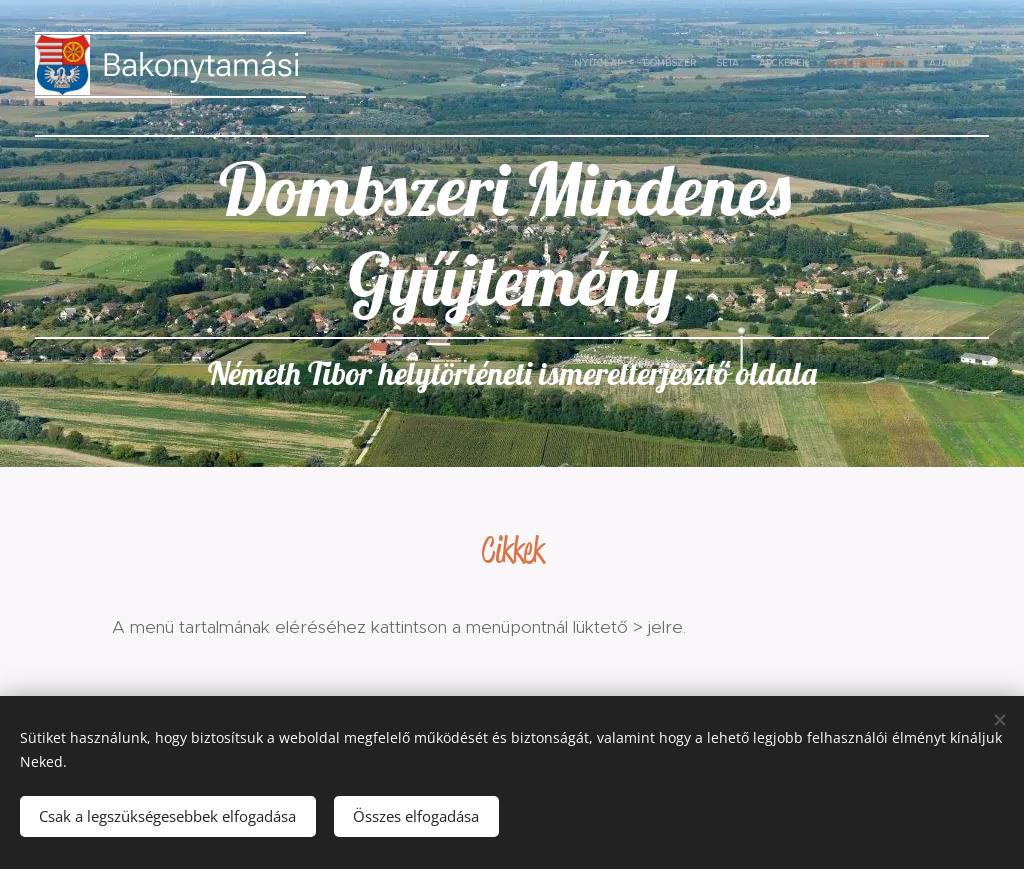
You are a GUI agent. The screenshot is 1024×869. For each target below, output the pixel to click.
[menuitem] (856, 65)
